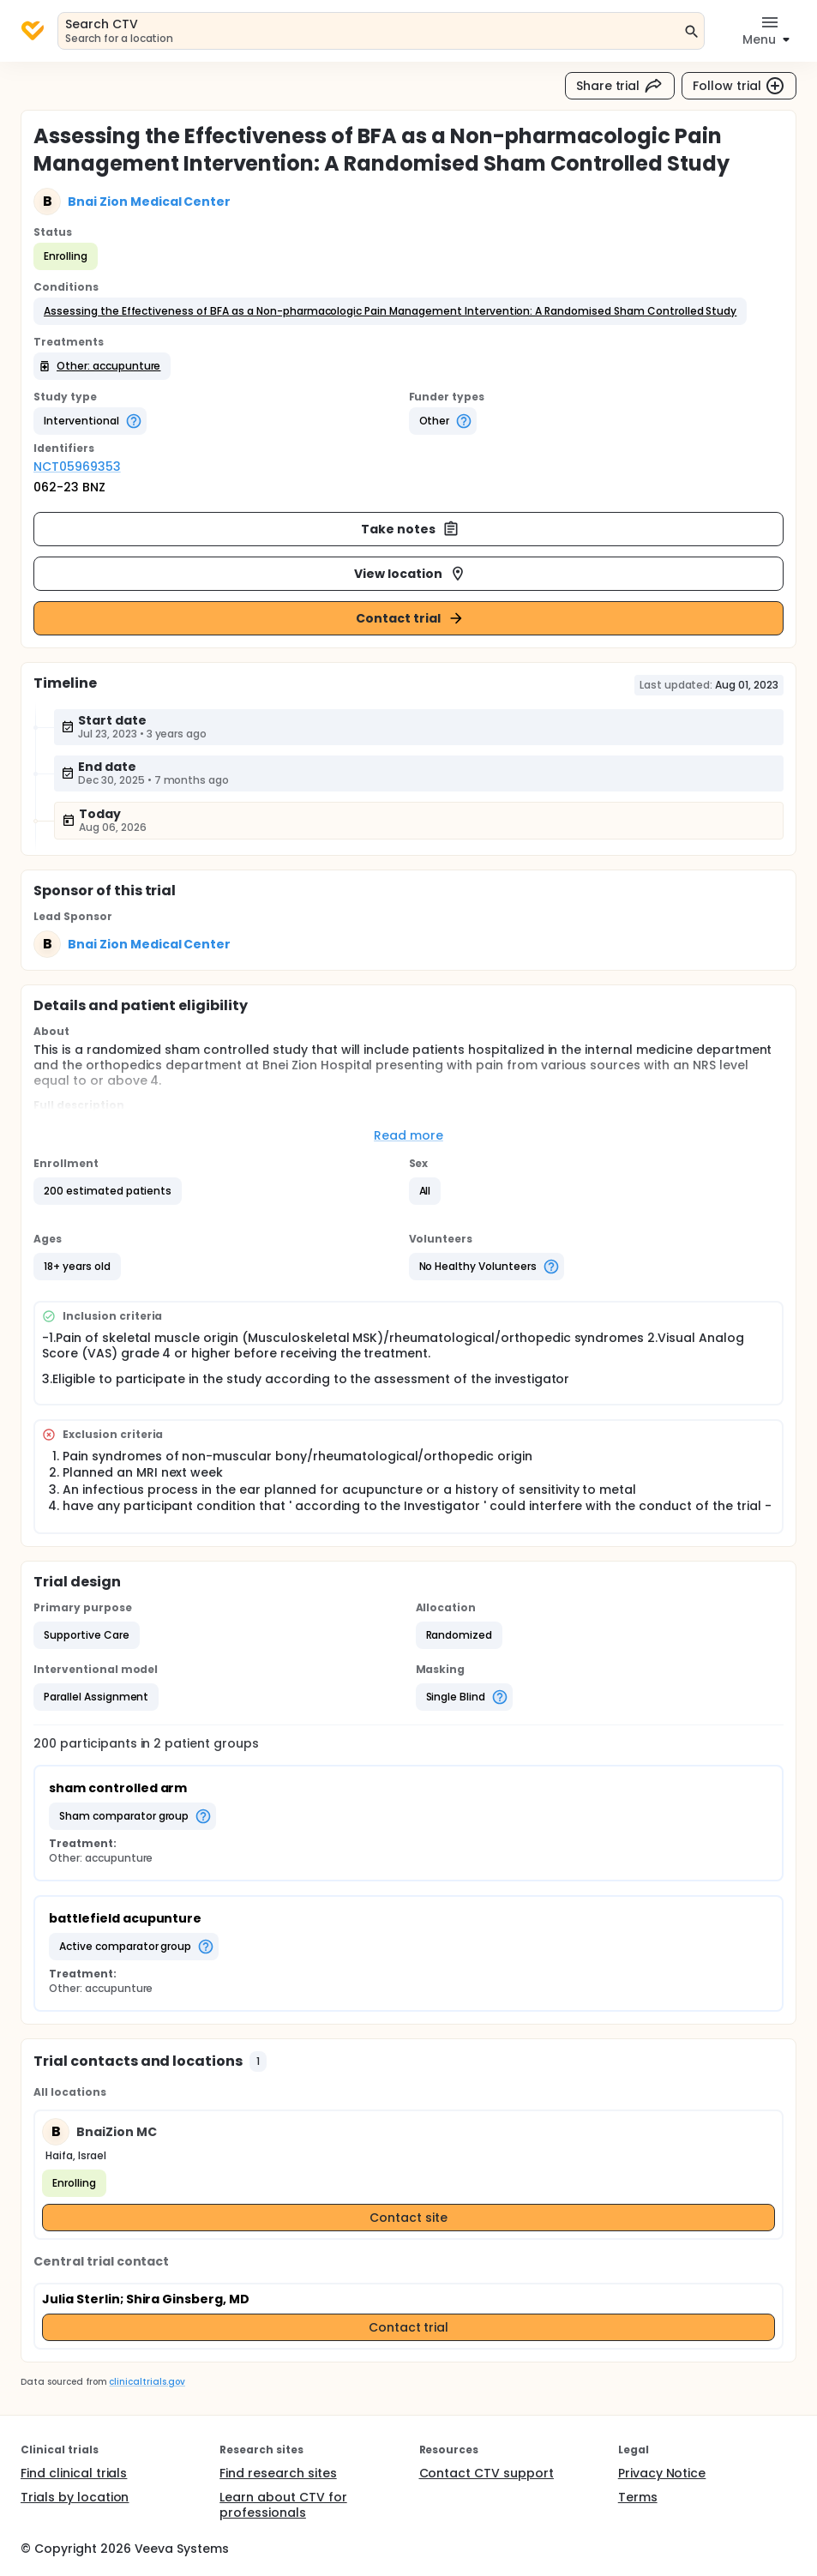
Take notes (410, 529)
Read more (408, 1135)
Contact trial (410, 618)
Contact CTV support (486, 2473)
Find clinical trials (74, 2473)
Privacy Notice (662, 2473)
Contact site (408, 2217)
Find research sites (277, 2473)
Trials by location (75, 2497)
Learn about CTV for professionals (282, 2504)
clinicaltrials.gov (146, 2381)
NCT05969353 (77, 466)
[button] (390, 311)
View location (410, 573)
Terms (638, 2497)
